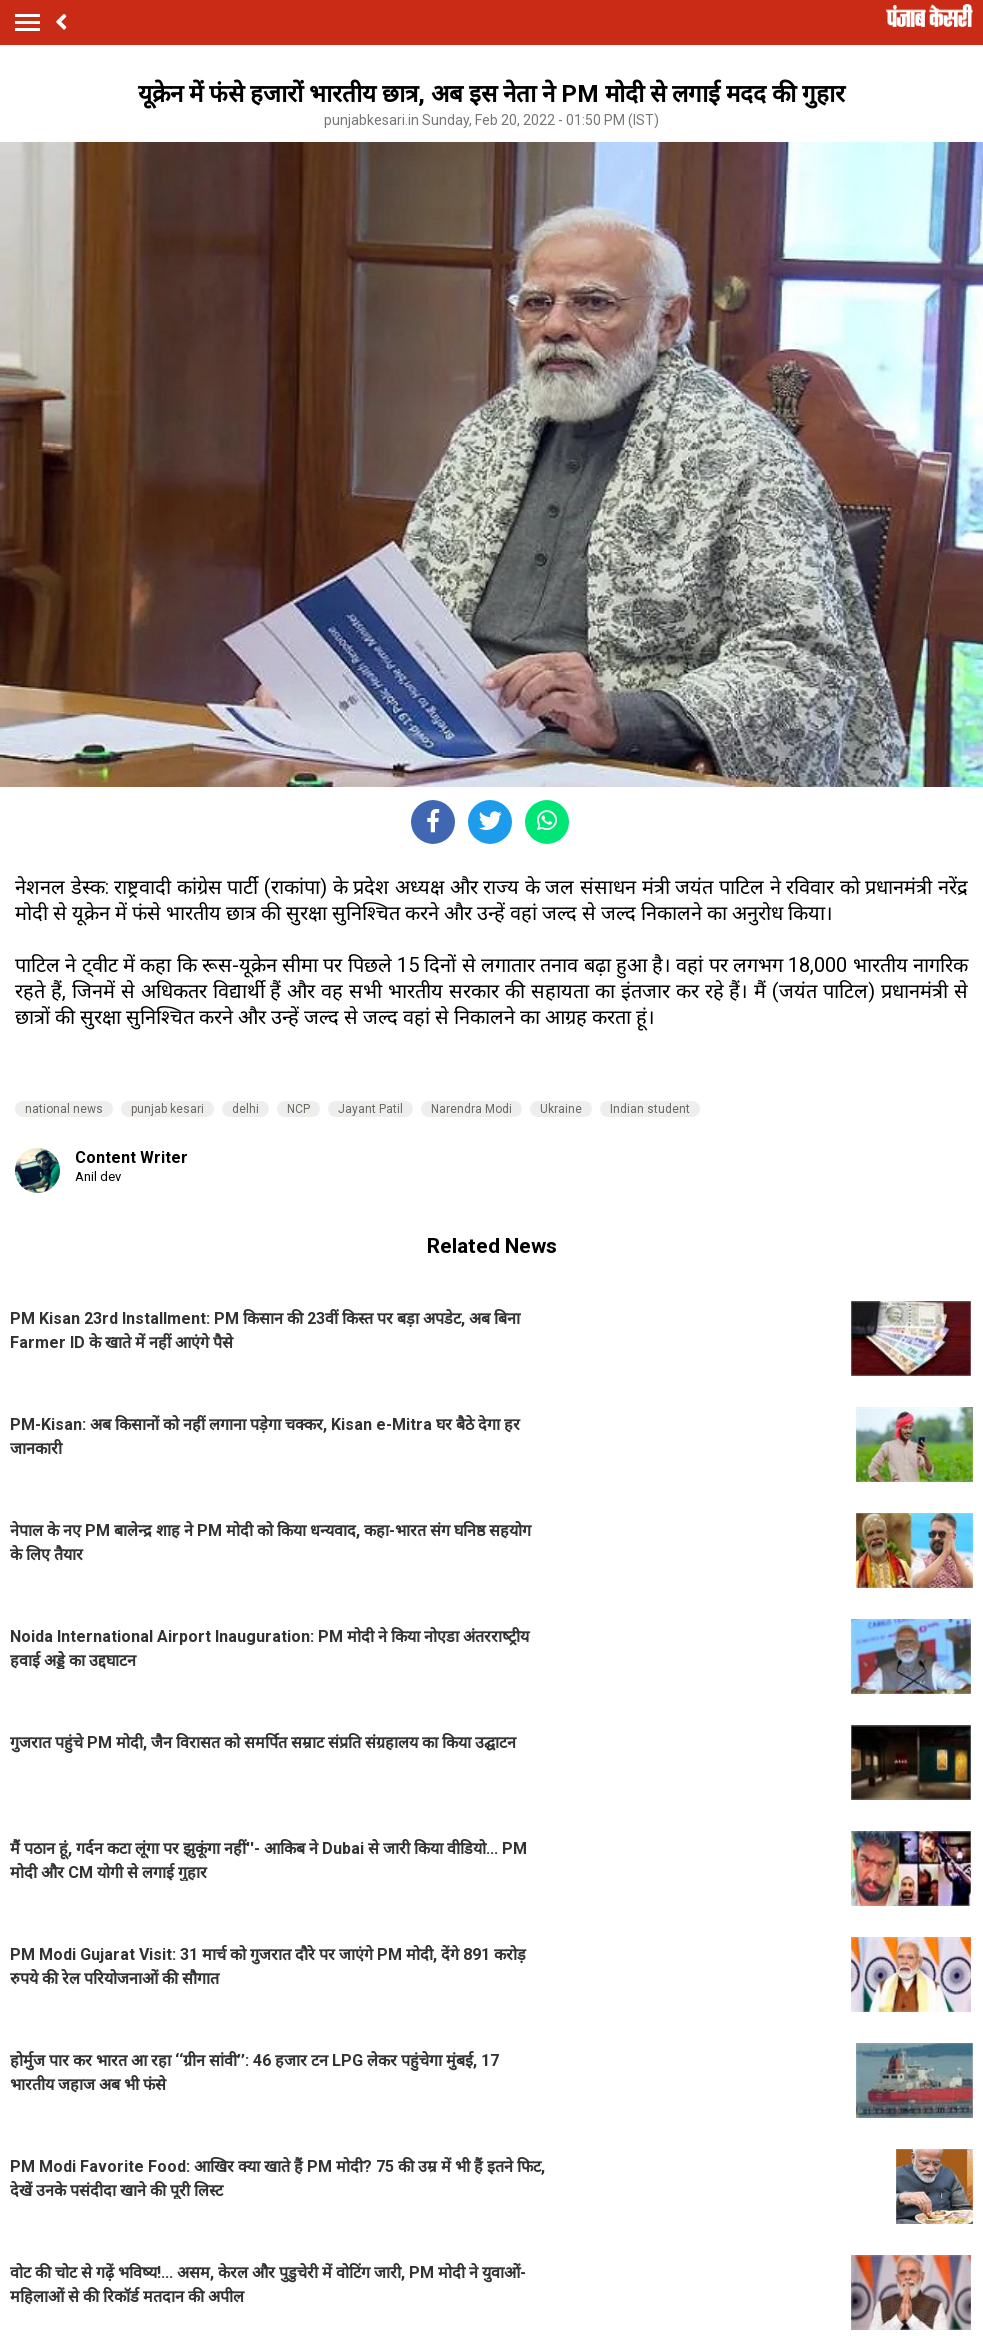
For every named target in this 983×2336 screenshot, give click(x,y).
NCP (298, 1109)
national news (64, 1109)
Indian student (650, 1109)
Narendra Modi (471, 1109)
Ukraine (561, 1109)
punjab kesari (167, 1109)
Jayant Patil (370, 1109)
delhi (245, 1109)
